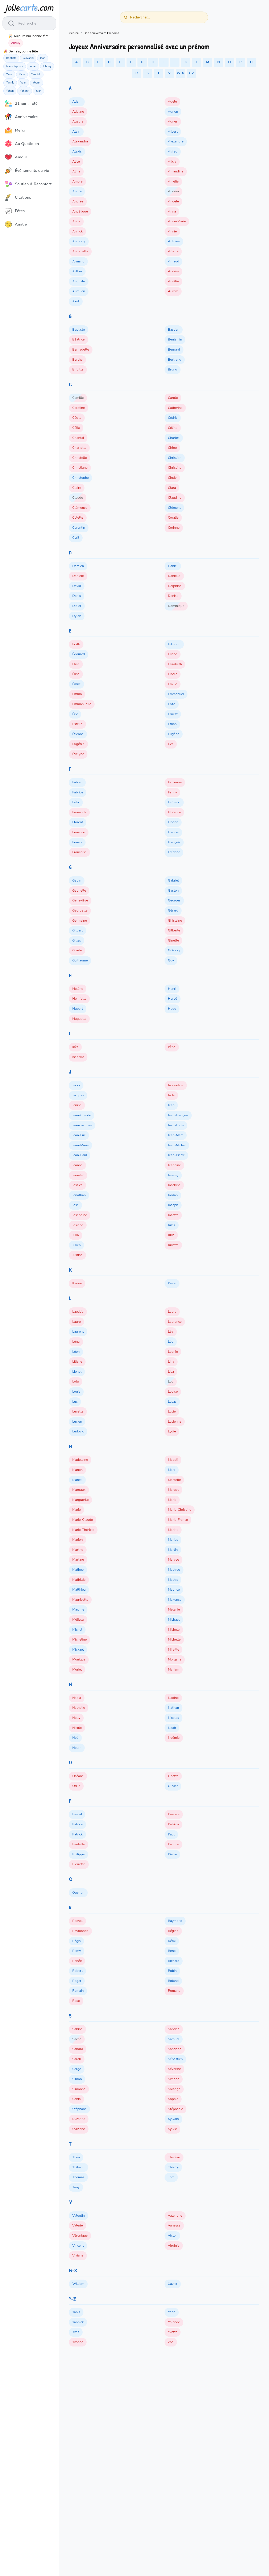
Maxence (174, 1599)
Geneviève (80, 900)
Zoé (171, 2342)
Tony (76, 2187)
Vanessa (174, 2225)
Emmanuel (176, 694)
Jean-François (178, 1115)
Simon (77, 2079)
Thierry (173, 2167)
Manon (77, 1469)
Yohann (24, 91)
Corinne (173, 527)
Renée (77, 1961)
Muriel (77, 1669)
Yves (75, 2332)
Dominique (176, 606)
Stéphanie (175, 2109)
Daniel (173, 566)
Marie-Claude (82, 1519)
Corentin (78, 527)
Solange (174, 2089)
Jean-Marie (80, 1145)
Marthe (77, 1549)
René (172, 1951)
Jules (171, 1225)
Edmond (174, 644)
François (174, 842)
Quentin (78, 1892)
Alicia (172, 161)
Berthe (77, 359)
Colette (77, 517)
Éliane (172, 654)
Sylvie (172, 2129)
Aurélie (173, 281)
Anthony (78, 241)
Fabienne (175, 782)
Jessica (77, 1185)
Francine (78, 832)
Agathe (77, 121)
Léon (76, 1351)
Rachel (77, 1921)
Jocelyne (174, 1185)
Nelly (76, 1717)
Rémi (171, 1941)
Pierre (172, 1854)
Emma (77, 694)
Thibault (78, 2167)
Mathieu (174, 1569)
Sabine (77, 2029)
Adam (76, 101)
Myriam (173, 1669)
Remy (76, 1951)
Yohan (10, 91)
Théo (76, 2157)
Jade (171, 1095)
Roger (76, 1981)
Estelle (77, 724)
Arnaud (173, 261)
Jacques (78, 1095)
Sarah (76, 2059)
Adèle (172, 101)
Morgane (174, 1659)
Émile (76, 684)
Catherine (175, 408)
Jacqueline (175, 1085)
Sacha (76, 2039)
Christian (174, 457)
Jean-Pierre (176, 1155)
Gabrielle (79, 890)
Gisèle (77, 950)
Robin (172, 1970)
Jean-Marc (175, 1135)
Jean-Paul (79, 1155)
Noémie (173, 1737)
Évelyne (78, 754)
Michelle (174, 1639)
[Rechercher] (125, 17)
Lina (171, 1361)
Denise (173, 595)
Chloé (172, 447)
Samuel (173, 2039)
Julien (76, 1245)
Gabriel (173, 880)
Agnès (173, 121)
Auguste (78, 281)
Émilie (172, 684)
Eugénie (78, 744)
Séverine (174, 2069)
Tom (171, 2177)
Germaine (79, 920)
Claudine (174, 497)
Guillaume (80, 960)
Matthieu (79, 1589)
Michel (77, 1629)
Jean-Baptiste (14, 66)
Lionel (77, 1371)
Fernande (79, 812)
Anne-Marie (177, 221)
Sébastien (175, 2059)
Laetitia (77, 1311)
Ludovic (78, 1431)
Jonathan (79, 1195)
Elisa (75, 664)
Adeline (78, 111)
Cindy (172, 477)
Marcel (77, 1480)
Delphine (175, 586)
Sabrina (173, 2029)
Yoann (36, 83)
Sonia (76, 2099)
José (75, 1205)
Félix (75, 802)
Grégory (174, 950)
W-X (180, 73)
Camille (78, 397)
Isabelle (78, 1057)
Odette (173, 1776)
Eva (170, 744)
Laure (76, 1321)
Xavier (172, 2283)
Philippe (78, 1854)
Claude (77, 497)
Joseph (173, 1205)
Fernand (174, 802)
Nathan (173, 1707)
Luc (75, 1401)
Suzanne (78, 2119)
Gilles (76, 940)
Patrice (77, 1824)
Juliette (173, 1245)
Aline (76, 171)
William (78, 2283)
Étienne (78, 734)
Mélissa (78, 1619)
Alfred (172, 151)
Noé (75, 1737)
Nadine (173, 1698)
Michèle (174, 1629)
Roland (173, 1981)
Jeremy (173, 1175)
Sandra (77, 2049)
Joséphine (79, 1215)
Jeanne (77, 1165)
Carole (173, 397)
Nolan (76, 1747)
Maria (172, 1499)
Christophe (80, 477)
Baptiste (11, 58)
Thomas (78, 2177)
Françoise (79, 852)
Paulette (78, 1844)
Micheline (79, 1639)
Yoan (23, 83)
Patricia (173, 1824)
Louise (173, 1391)
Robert (77, 1970)
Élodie (172, 674)
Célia (76, 427)
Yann (22, 74)
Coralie (173, 517)
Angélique (80, 211)
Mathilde (79, 1579)
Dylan (76, 616)
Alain (76, 131)
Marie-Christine (179, 1509)
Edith (76, 644)
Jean (42, 58)
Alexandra (80, 141)
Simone (173, 2079)
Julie (171, 1235)
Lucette (77, 1411)
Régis (76, 1941)
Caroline (78, 408)
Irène (171, 1047)
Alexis (77, 151)
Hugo (172, 1008)
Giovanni (28, 58)
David (76, 586)
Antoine (174, 241)
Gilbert (77, 930)
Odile (76, 1786)
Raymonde (80, 1931)
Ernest (173, 714)
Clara (172, 487)
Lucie (172, 1411)
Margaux (79, 1489)
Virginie (173, 2245)
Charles (173, 438)
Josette (173, 1215)
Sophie (173, 2099)
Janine (77, 1105)
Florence (174, 812)
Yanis (9, 74)
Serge (76, 2069)
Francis (173, 832)
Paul (171, 1834)
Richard (173, 1961)
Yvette (172, 2332)
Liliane (77, 1361)
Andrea (173, 191)
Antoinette (80, 251)
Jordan (173, 1195)
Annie (172, 231)
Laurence (175, 1321)
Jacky (76, 1085)
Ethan (172, 724)
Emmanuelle (81, 704)
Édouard (78, 654)
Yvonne (77, 2342)
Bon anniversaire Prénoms (101, 33)
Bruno (172, 369)
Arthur (77, 271)
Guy (171, 960)
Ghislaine (175, 920)
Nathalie (78, 1707)
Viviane (77, 2255)
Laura (172, 1311)
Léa (170, 1331)
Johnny (47, 66)
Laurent (78, 1331)
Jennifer (78, 1175)
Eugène (173, 734)
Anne (76, 221)
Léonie (173, 1351)
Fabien (77, 782)
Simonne (79, 2089)
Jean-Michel (177, 1145)
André (77, 191)
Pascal (77, 1814)
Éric (75, 714)
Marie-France (178, 1519)
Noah (172, 1728)
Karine (77, 1283)
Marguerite (80, 1499)
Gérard (173, 910)
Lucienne (174, 1421)
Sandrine (174, 2049)
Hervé (172, 998)
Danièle (78, 576)
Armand (78, 261)
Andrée (77, 201)
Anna (172, 211)
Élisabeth (175, 664)
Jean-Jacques (82, 1125)
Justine (77, 1255)
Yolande (174, 2322)
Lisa (171, 1371)
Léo (170, 1341)
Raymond (175, 1921)
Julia (75, 1235)
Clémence (79, 507)
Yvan (38, 91)
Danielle (174, 576)
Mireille (173, 1649)
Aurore (173, 291)
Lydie (172, 1431)
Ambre (77, 181)
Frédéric (174, 852)
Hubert (77, 1008)
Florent (77, 822)
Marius (173, 1539)
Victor (172, 2235)
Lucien (77, 1421)
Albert (173, 131)
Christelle (79, 457)
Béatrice (78, 339)
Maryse (173, 1559)
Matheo (78, 1569)
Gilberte (174, 930)
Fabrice (77, 792)
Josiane (77, 1225)
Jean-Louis (176, 1125)
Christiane (79, 467)
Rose (76, 2000)
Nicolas (173, 1717)
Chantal (78, 438)
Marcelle (174, 1480)
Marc (171, 1469)
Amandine (175, 171)
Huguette (79, 1018)
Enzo (171, 704)
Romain (78, 1990)
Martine (78, 1559)
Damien (78, 566)
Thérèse (174, 2157)
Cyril (75, 537)
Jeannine (174, 1165)
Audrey (15, 43)
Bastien (173, 329)
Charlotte (79, 447)
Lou (170, 1381)
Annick (77, 231)
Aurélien (78, 291)
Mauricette (80, 1599)
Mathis (173, 1579)
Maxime (78, 1609)
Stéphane (79, 2109)
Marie (76, 1509)
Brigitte (77, 369)
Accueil (74, 33)
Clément (174, 507)
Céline (172, 427)
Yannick (36, 74)
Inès (75, 1047)
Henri (172, 988)
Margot (173, 1489)
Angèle (173, 201)
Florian (173, 822)
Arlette (173, 251)
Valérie (77, 2225)
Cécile (76, 417)
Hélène (77, 988)
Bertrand (174, 359)
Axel (75, 301)
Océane (78, 1776)
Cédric (172, 417)
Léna (76, 1341)
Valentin (78, 2215)
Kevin (172, 1283)
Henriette (79, 998)
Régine (173, 1931)
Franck (77, 842)
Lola (75, 1381)
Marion (77, 1539)
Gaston (173, 890)
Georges (174, 900)
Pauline (173, 1844)
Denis (76, 595)
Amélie (173, 181)
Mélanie (174, 1609)
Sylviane (78, 2129)
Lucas (172, 1401)
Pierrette (78, 1864)
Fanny (172, 792)
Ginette (173, 940)
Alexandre (175, 141)
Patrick (77, 1834)
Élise (75, 674)
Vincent (78, 2245)
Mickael (78, 1649)
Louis (76, 1391)
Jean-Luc (79, 1135)
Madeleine (80, 1459)
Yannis (10, 83)
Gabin (76, 880)
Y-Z (191, 73)
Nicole (77, 1728)
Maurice (174, 1589)
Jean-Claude (81, 1115)
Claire (76, 487)
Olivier (173, 1786)
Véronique (80, 2235)
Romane (174, 1990)
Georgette (79, 910)
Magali (173, 1459)
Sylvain (173, 2119)
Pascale (173, 1814)
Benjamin (175, 339)
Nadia (76, 1698)
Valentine (175, 2215)
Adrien (173, 111)
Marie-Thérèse (83, 1529)
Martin (173, 1549)
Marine (173, 1529)
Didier (76, 606)
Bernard (174, 349)
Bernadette (80, 349)
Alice (76, 161)
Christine (174, 467)
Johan (33, 66)
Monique (78, 1659)
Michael (174, 1619)
